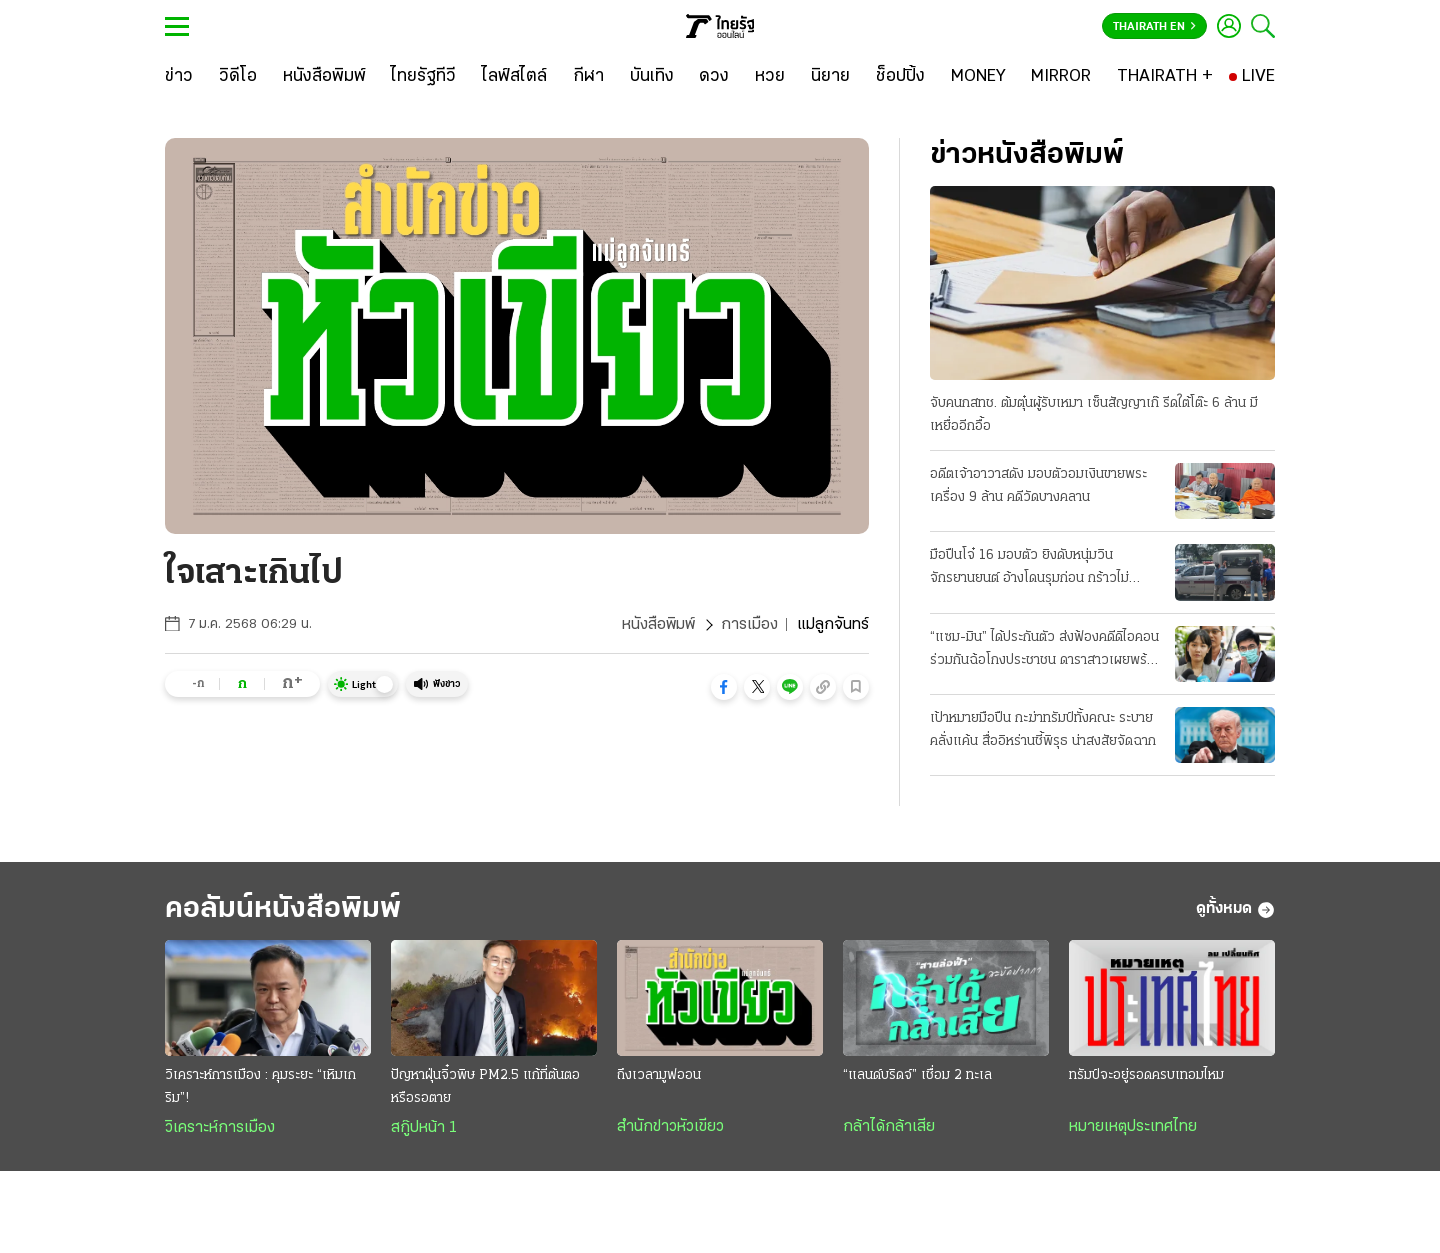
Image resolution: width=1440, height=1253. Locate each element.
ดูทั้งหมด (1235, 910)
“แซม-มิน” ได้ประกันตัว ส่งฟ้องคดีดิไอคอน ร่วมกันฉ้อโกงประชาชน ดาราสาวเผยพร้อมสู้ (1046, 651)
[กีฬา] (588, 77)
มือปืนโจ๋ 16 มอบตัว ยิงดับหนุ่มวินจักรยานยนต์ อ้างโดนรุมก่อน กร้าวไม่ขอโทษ (1029, 569)
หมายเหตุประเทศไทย (1133, 1127)
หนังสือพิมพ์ (658, 625)
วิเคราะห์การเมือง (220, 1128)
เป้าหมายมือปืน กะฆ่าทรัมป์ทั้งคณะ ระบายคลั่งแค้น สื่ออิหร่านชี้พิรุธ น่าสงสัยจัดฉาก (1043, 730)
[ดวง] (714, 77)
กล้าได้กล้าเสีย (889, 1127)
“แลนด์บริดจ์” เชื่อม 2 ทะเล (917, 1075)
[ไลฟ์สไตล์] (514, 77)
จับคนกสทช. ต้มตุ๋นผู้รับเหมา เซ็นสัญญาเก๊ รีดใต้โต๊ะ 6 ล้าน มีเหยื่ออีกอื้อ (1094, 415)
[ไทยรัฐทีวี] (423, 77)
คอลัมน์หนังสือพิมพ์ (283, 909)
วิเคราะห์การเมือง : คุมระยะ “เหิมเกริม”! (260, 1087)
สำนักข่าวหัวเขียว (670, 1127)
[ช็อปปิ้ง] (900, 77)
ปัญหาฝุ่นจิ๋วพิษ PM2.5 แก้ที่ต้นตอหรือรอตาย (485, 1087)
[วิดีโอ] (238, 77)
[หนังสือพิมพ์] (324, 77)
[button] (724, 687)
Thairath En (1154, 27)
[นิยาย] (830, 77)
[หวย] (770, 77)
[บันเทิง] (652, 77)
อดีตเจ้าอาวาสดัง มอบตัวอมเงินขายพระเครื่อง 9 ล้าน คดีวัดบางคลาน (1038, 486)
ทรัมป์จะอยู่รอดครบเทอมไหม (1146, 1075)
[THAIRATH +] (1165, 77)
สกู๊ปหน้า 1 (424, 1128)
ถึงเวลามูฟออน (659, 1075)
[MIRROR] (1061, 77)
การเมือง (749, 625)
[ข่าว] (179, 77)
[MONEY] (978, 77)
